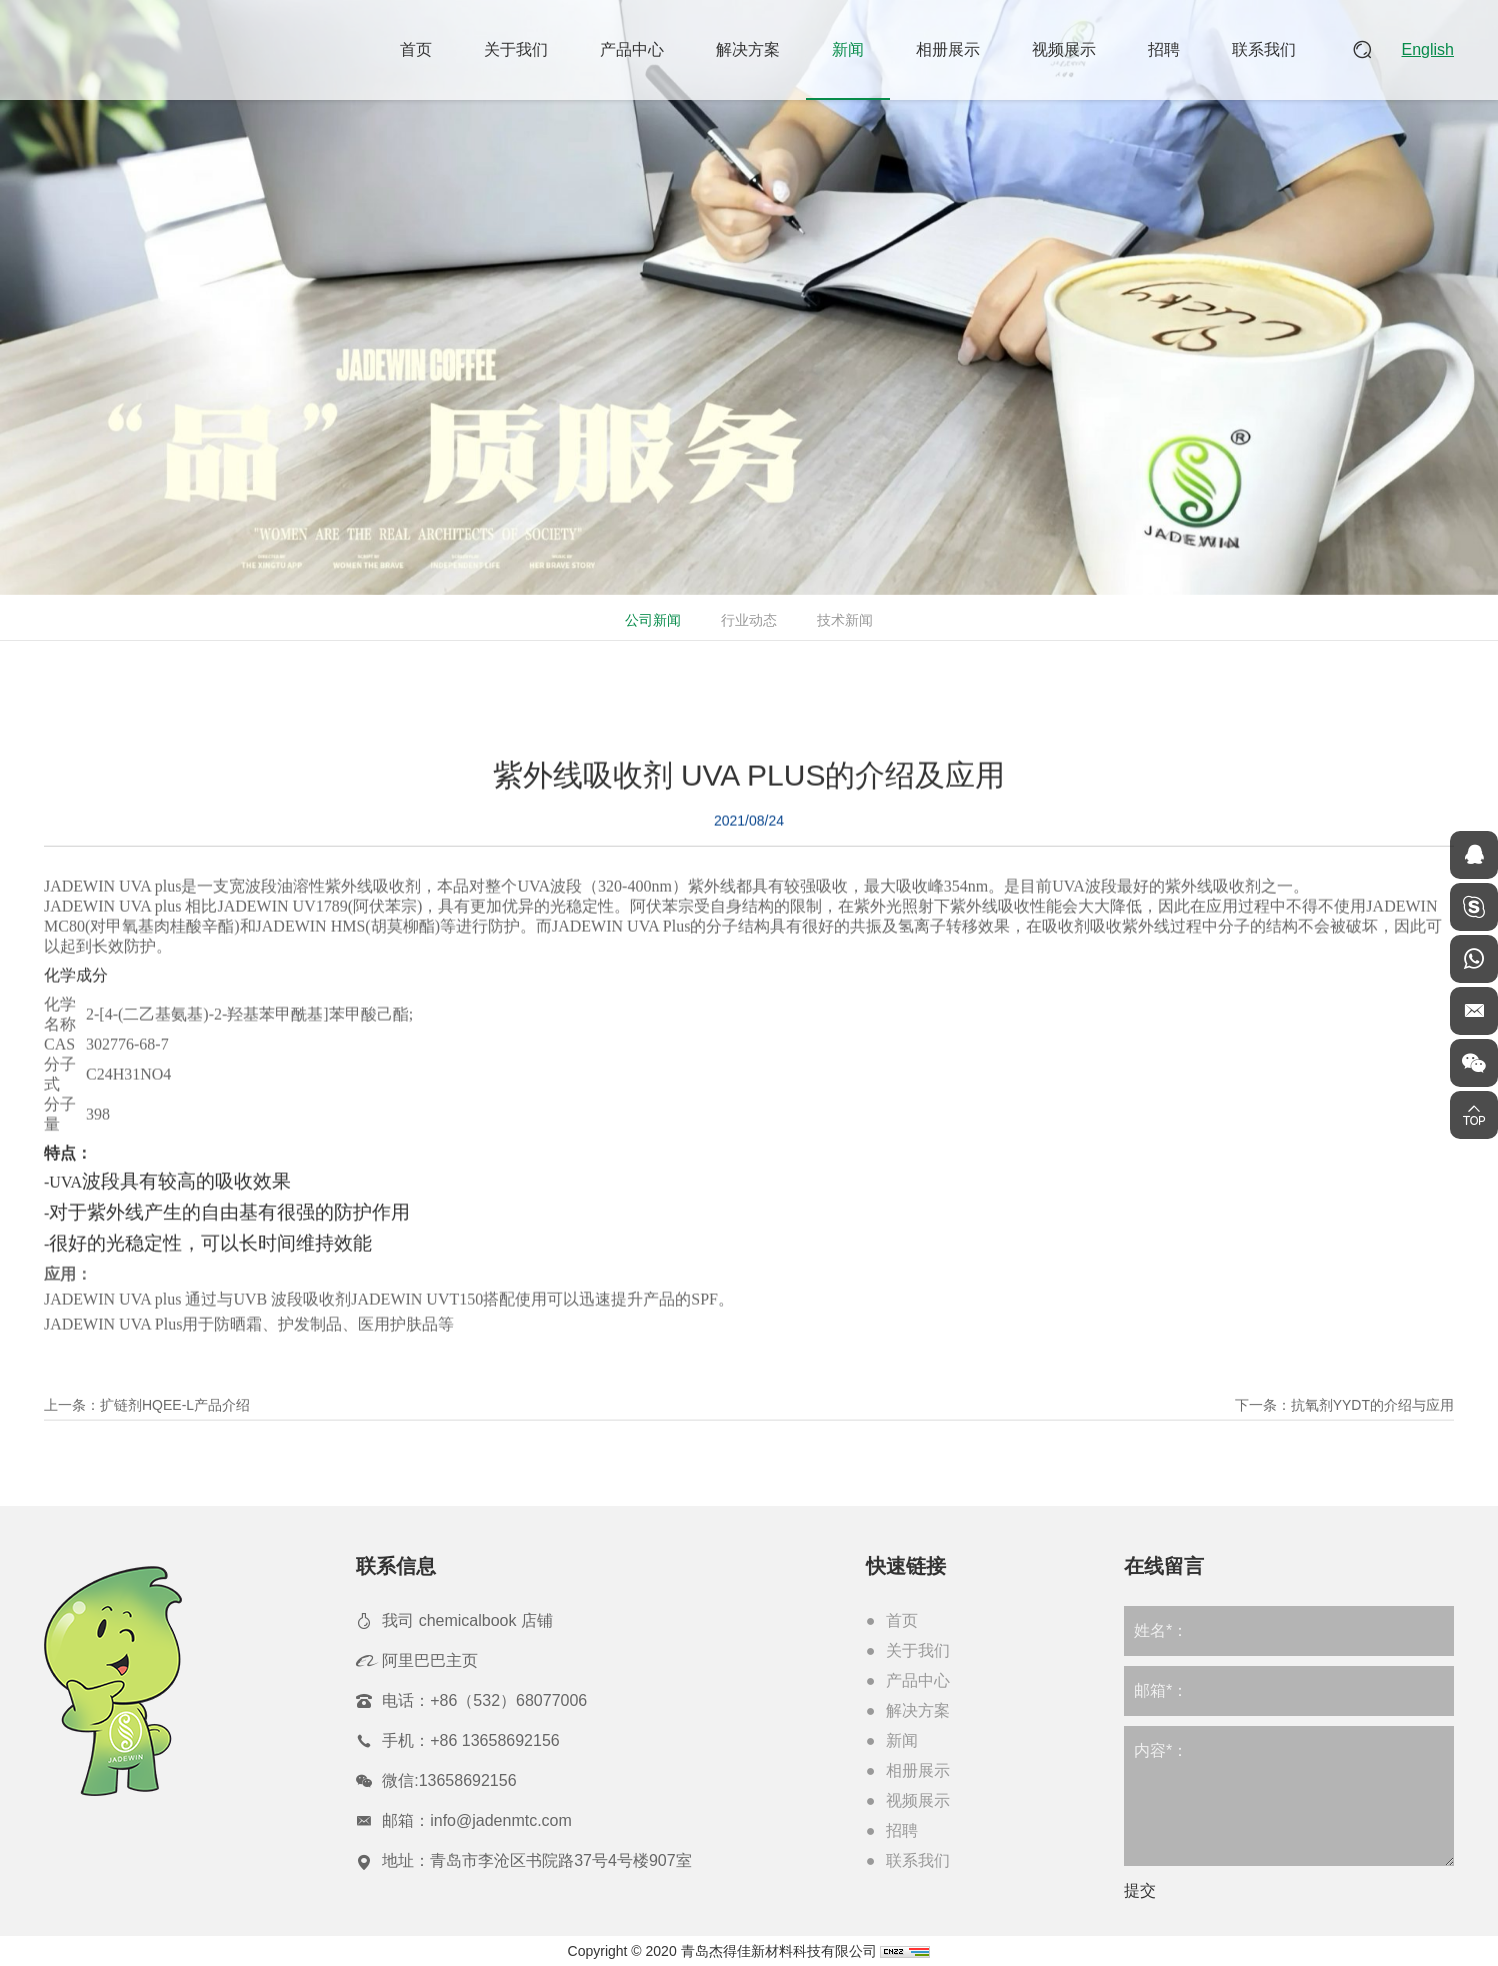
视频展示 (1064, 49)
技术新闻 (843, 620)
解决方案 (748, 49)
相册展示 (948, 49)
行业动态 (747, 620)
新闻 (848, 49)
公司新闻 (651, 620)
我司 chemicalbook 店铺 (467, 1620)
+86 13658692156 (494, 1740)
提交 (1140, 1890)
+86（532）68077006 (508, 1700)
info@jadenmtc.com (501, 1820)
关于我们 (516, 49)
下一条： (1344, 1426)
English (1428, 49)
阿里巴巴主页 (430, 1660)
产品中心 (632, 49)
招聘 (1164, 49)
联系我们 (1264, 49)
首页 (416, 49)
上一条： (147, 1426)
